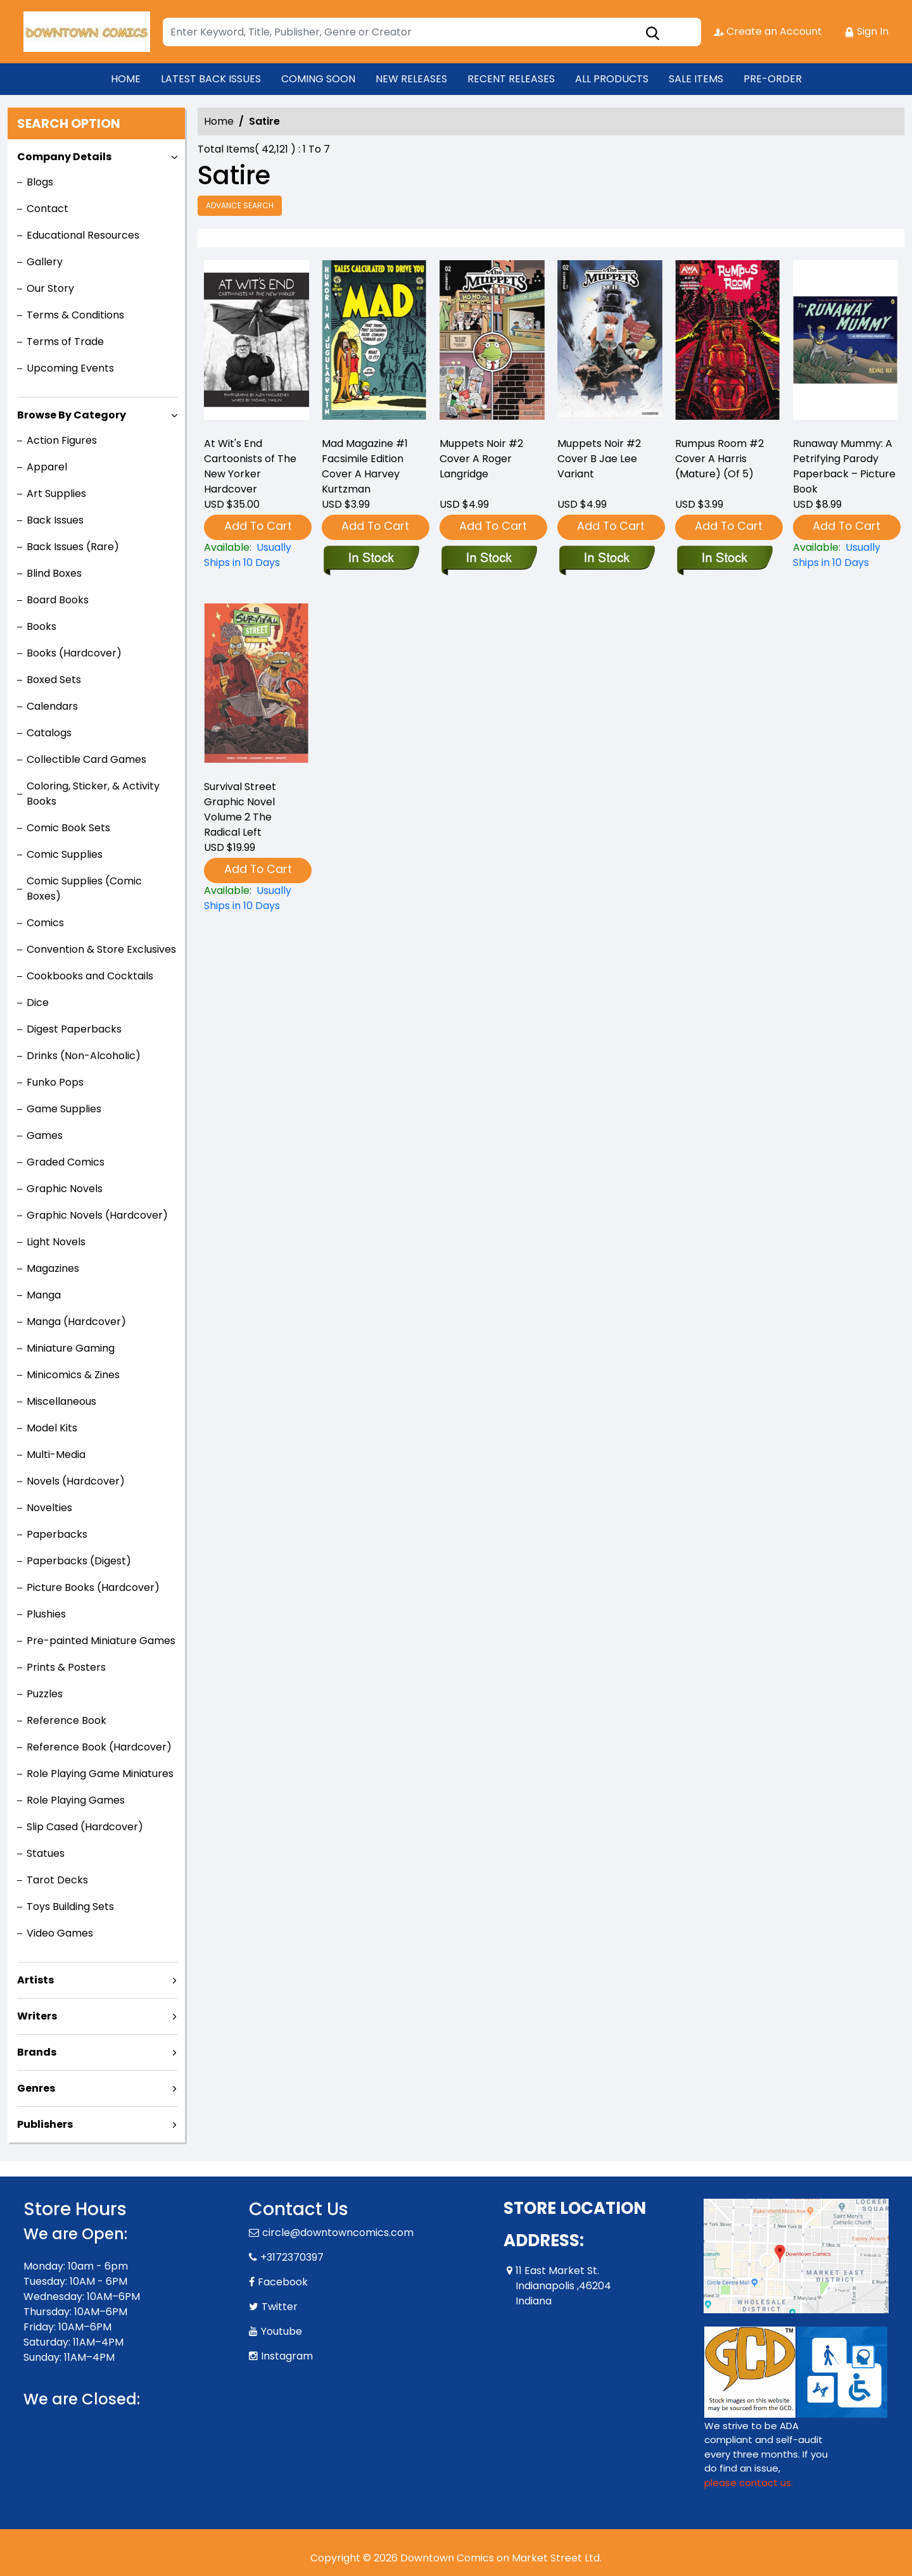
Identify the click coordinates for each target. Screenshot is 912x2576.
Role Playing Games (76, 1800)
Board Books (58, 600)
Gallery (45, 261)
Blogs (40, 182)
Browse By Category (71, 415)
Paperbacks (57, 1534)
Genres (36, 2088)
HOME (126, 79)
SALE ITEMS (696, 79)
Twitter (280, 2306)
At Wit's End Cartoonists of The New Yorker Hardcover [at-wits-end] (250, 466)
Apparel (47, 467)
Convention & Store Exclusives (101, 949)
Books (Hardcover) (74, 653)
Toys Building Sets (70, 1906)
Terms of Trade (65, 341)
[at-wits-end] (256, 342)
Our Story (50, 288)
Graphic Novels (65, 1188)
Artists (35, 1980)
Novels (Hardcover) (76, 1481)
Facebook (283, 2282)
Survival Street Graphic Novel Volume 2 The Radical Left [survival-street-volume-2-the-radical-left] (240, 809)
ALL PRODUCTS (612, 79)
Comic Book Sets (68, 827)
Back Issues (55, 520)
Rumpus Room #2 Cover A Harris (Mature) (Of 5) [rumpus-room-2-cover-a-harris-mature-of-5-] (719, 458)
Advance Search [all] (240, 205)
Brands (36, 2052)
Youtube (281, 2331)
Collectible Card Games (86, 759)
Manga (44, 1295)
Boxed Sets (54, 679)
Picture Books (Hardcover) (93, 1587)
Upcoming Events (70, 368)
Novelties (49, 1507)
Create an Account (768, 31)
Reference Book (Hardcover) (99, 1747)
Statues (46, 1853)
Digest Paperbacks (74, 1029)
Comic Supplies (65, 854)
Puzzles (45, 1694)
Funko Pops (55, 1082)
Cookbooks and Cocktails (90, 976)
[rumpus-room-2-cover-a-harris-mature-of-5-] (727, 342)
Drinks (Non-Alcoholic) (84, 1055)
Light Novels (56, 1242)
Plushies (46, 1614)
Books (41, 626)
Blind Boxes (54, 573)
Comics (45, 922)
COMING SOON (318, 79)
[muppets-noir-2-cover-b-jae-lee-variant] (609, 342)
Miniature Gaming (71, 1348)
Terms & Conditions (75, 315)
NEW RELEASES (411, 79)
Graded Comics (65, 1162)
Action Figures (62, 440)
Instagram (287, 2356)
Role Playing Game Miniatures (100, 1773)
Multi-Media (56, 1454)
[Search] (432, 32)
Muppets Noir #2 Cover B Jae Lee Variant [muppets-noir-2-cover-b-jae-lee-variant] (599, 458)
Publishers (45, 2124)
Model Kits (52, 1428)
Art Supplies (56, 493)
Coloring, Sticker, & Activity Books (93, 793)
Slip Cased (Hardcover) (85, 1826)
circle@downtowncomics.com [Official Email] (338, 2232)
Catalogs (49, 733)
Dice (38, 1002)
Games (45, 1135)
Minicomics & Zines (73, 1374)
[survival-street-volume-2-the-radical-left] (256, 898)
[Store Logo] (86, 31)
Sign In (866, 31)
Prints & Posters (66, 1667)
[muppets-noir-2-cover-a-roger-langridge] (492, 342)
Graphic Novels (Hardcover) (97, 1215)
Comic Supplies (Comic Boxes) (84, 888)
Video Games (60, 1933)
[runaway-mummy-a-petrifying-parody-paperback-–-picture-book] (845, 342)
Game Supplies (64, 1109)
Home (219, 121)
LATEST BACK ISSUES (211, 79)
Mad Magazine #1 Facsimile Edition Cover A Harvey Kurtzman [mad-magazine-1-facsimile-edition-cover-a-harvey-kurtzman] (365, 466)
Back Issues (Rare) (73, 546)
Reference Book (66, 1720)
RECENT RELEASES (511, 79)
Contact (47, 208)
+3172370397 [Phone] (292, 2257)
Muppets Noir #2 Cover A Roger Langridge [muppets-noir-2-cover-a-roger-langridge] (481, 458)
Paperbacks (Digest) (79, 1561)
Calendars (52, 706)
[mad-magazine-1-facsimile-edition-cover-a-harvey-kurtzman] (374, 342)
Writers (37, 2016)
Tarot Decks (57, 1880)
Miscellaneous (61, 1401)
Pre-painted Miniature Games (101, 1640)
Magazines (53, 1268)
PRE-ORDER (773, 79)
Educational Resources (83, 235)
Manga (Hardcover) (76, 1321)
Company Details (64, 156)
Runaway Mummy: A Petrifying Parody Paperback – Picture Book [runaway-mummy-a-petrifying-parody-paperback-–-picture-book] (844, 466)
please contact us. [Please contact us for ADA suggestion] (748, 2482)
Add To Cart (258, 526)
